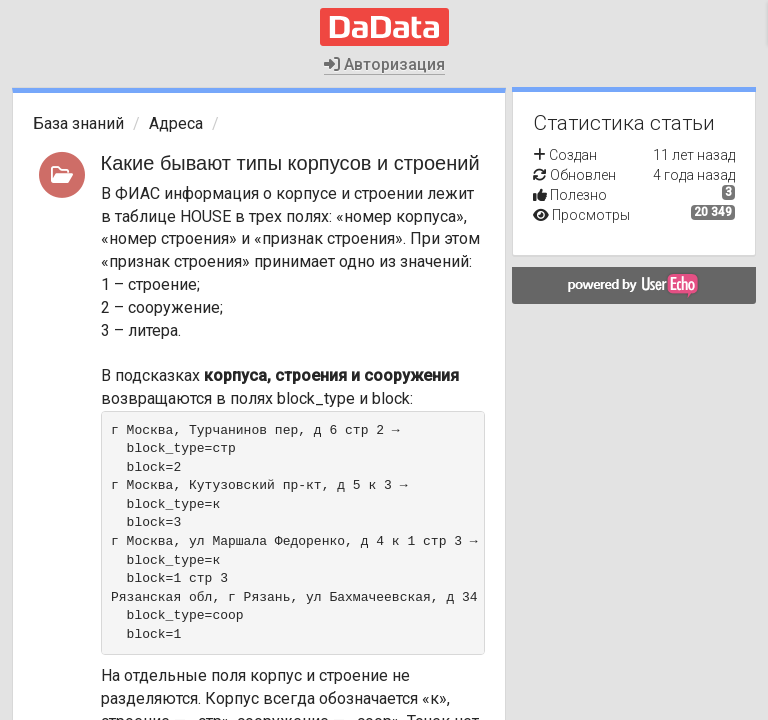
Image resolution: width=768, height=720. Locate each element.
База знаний (78, 123)
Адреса (176, 123)
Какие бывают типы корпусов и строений (290, 163)
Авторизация (384, 64)
